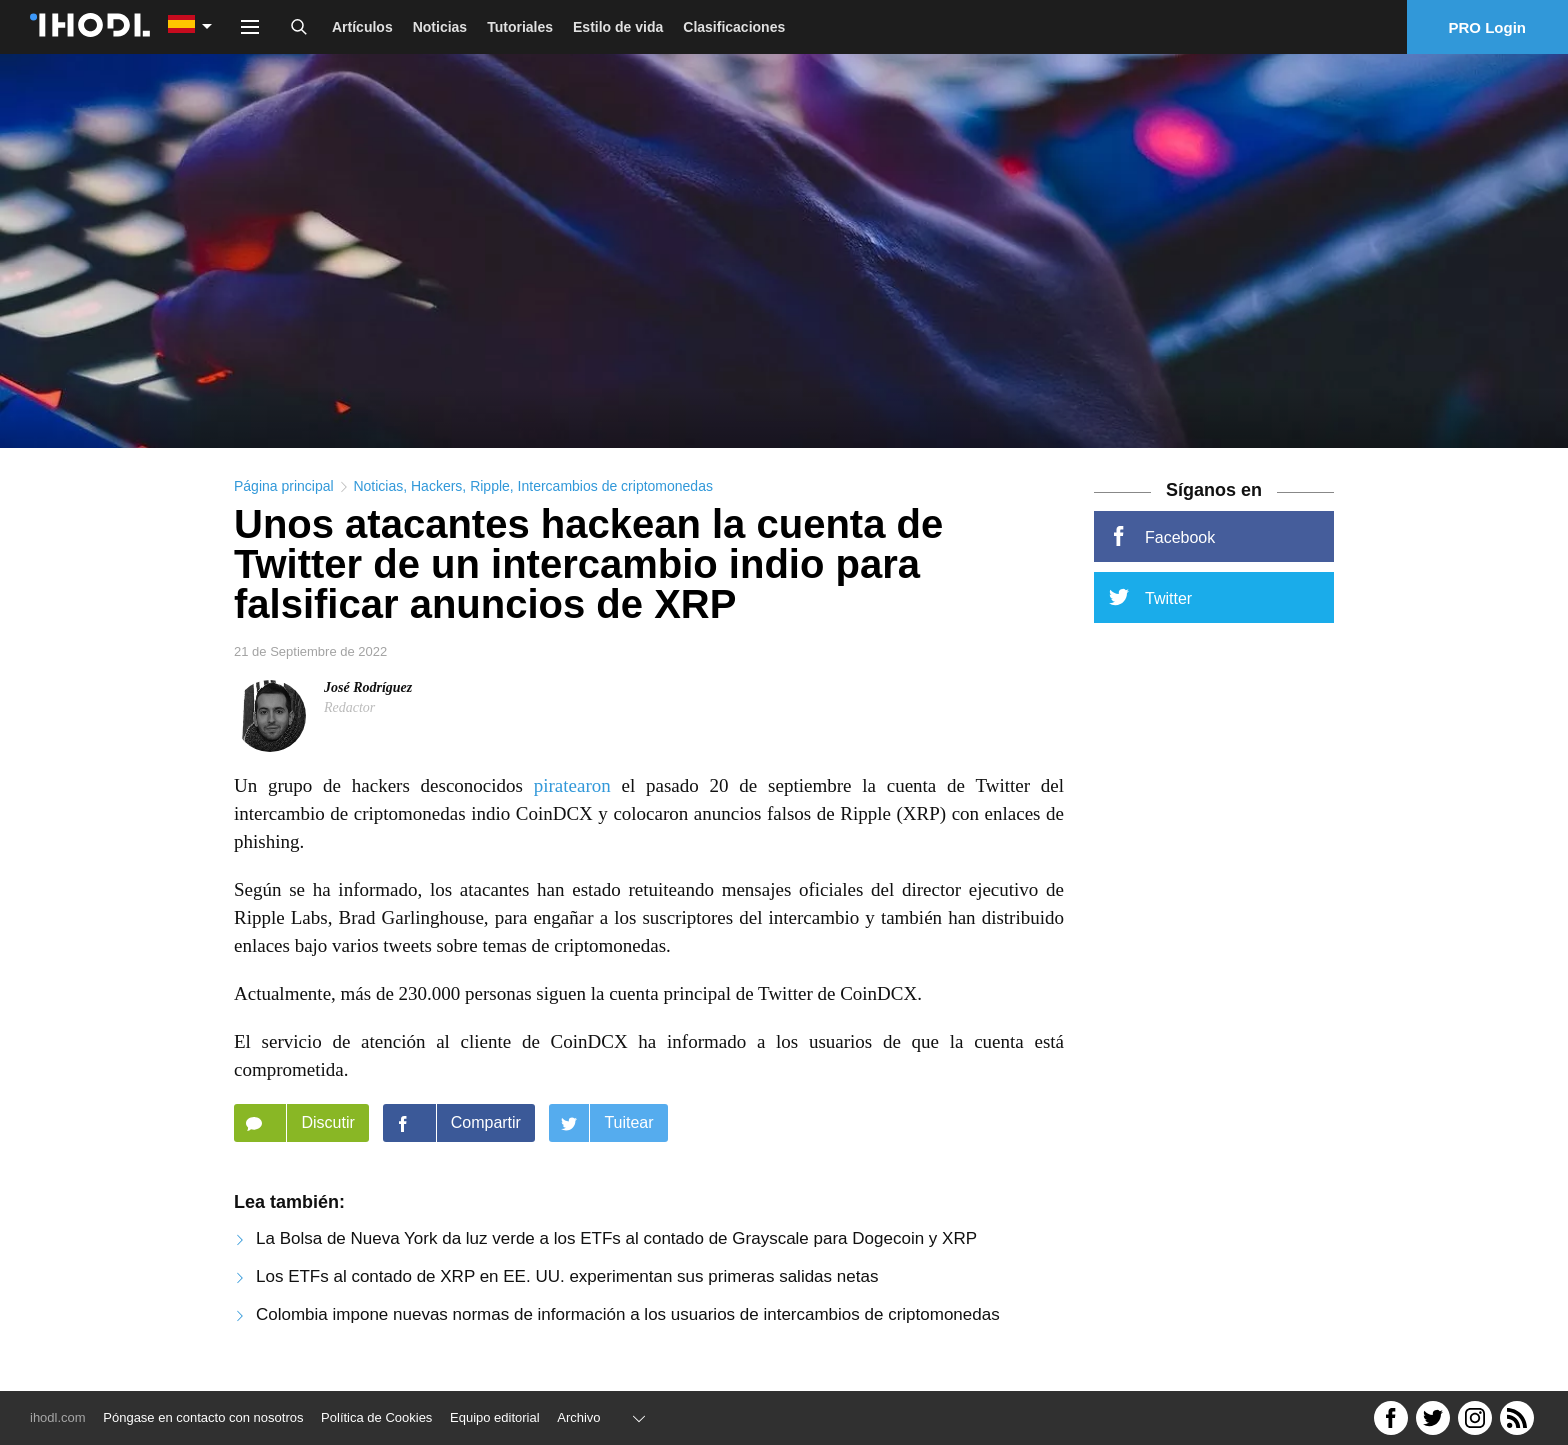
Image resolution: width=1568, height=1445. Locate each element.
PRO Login (1488, 27)
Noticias (440, 27)
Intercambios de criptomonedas (615, 486)
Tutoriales (520, 27)
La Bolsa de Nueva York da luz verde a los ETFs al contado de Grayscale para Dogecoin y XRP (616, 1238)
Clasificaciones (734, 27)
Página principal (284, 486)
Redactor (349, 707)
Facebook (1162, 536)
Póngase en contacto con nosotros (203, 1417)
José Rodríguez (368, 687)
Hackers (436, 486)
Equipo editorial (495, 1417)
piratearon (572, 785)
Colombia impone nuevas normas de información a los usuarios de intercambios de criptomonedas (628, 1314)
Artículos (362, 27)
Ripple (490, 486)
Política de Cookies (376, 1417)
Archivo (578, 1417)
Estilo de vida (618, 27)
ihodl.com (58, 1417)
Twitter (1150, 597)
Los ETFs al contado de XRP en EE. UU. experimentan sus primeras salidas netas (567, 1276)
